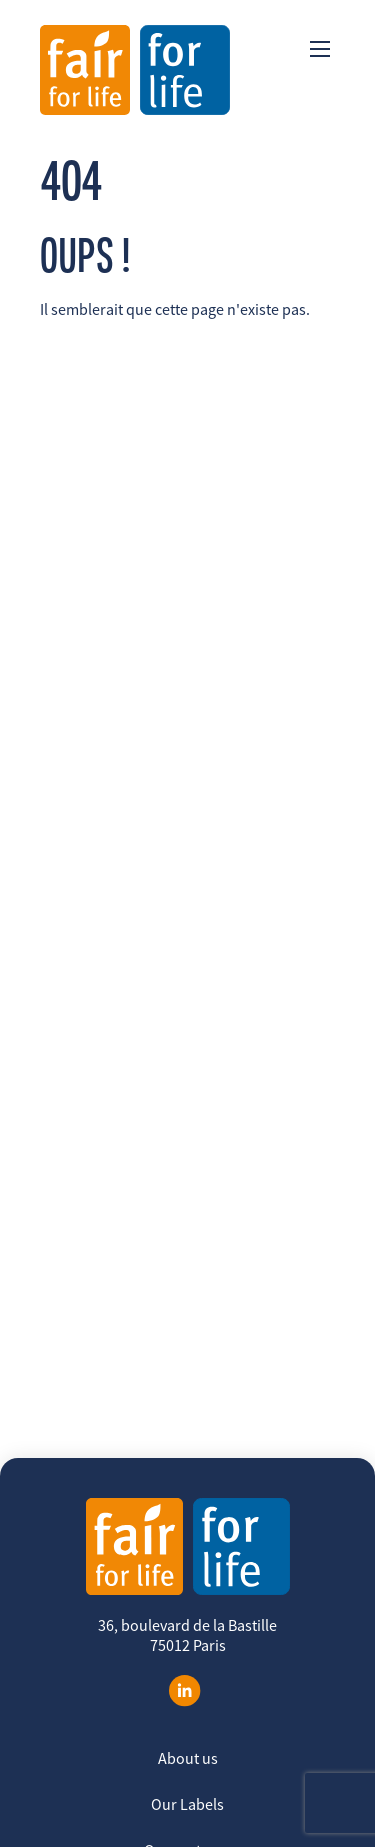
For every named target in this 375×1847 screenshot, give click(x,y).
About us (188, 1758)
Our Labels (187, 1804)
